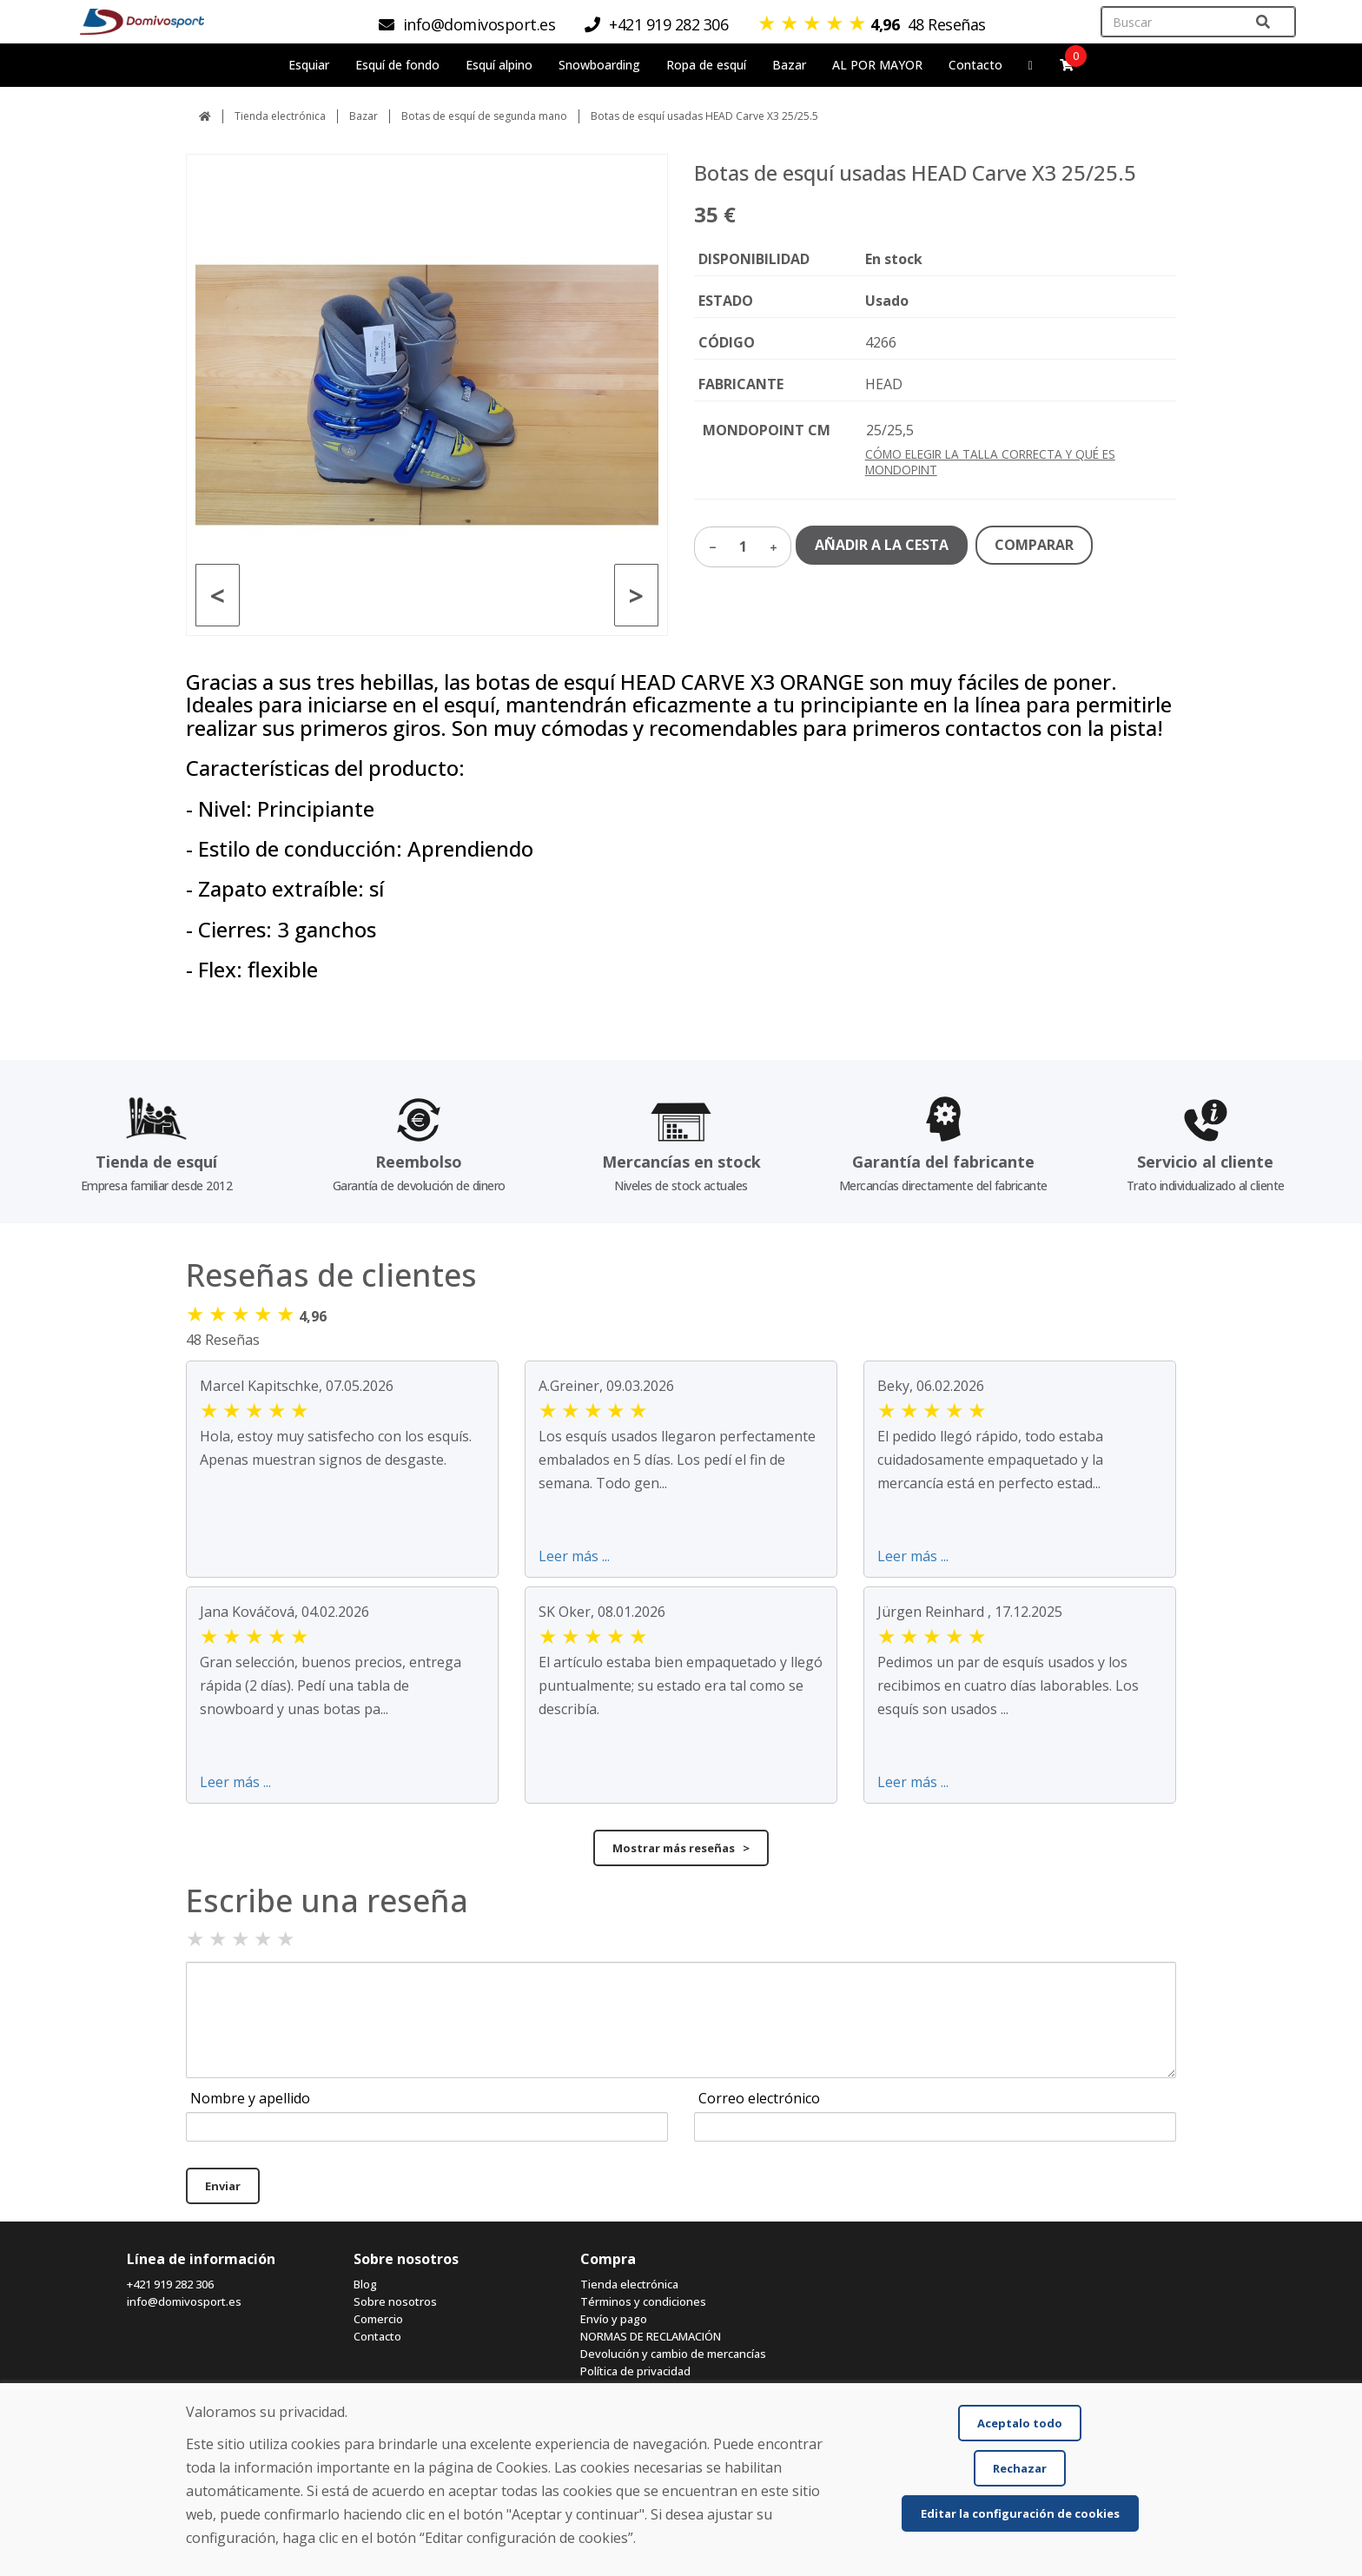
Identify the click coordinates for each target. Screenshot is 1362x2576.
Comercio (378, 2319)
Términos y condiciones (643, 2301)
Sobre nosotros (395, 2301)
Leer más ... (574, 1556)
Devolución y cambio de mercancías (673, 2353)
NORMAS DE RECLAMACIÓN (650, 2336)
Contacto (975, 64)
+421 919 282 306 (170, 2284)
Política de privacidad (635, 2371)
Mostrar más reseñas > (681, 1848)
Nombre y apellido (250, 2098)
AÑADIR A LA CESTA (882, 544)
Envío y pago (613, 2319)
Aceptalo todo (1019, 2423)
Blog (365, 2284)
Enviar (223, 2186)
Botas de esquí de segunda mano (484, 116)
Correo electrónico (759, 2098)
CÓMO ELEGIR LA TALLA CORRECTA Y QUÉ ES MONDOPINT (990, 462)
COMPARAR (1034, 544)
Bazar (363, 116)
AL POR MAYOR (877, 64)
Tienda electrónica (280, 116)
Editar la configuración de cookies (1020, 2513)
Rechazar (1020, 2468)
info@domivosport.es (184, 2301)
